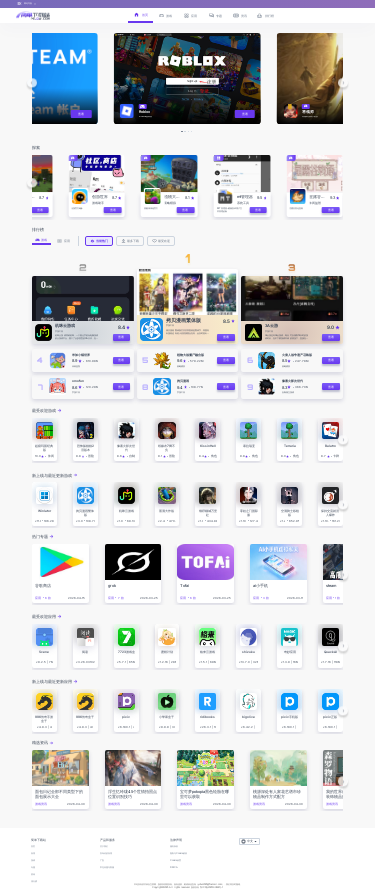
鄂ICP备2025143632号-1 (211, 887)
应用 (33, 853)
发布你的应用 (106, 853)
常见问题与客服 (107, 867)
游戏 (33, 860)
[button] (31, 82)
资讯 (33, 874)
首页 (33, 846)
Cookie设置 (175, 860)
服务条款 (174, 846)
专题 (33, 867)
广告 (102, 860)
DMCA (174, 867)
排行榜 (34, 881)
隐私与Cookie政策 (178, 853)
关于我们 (104, 846)
